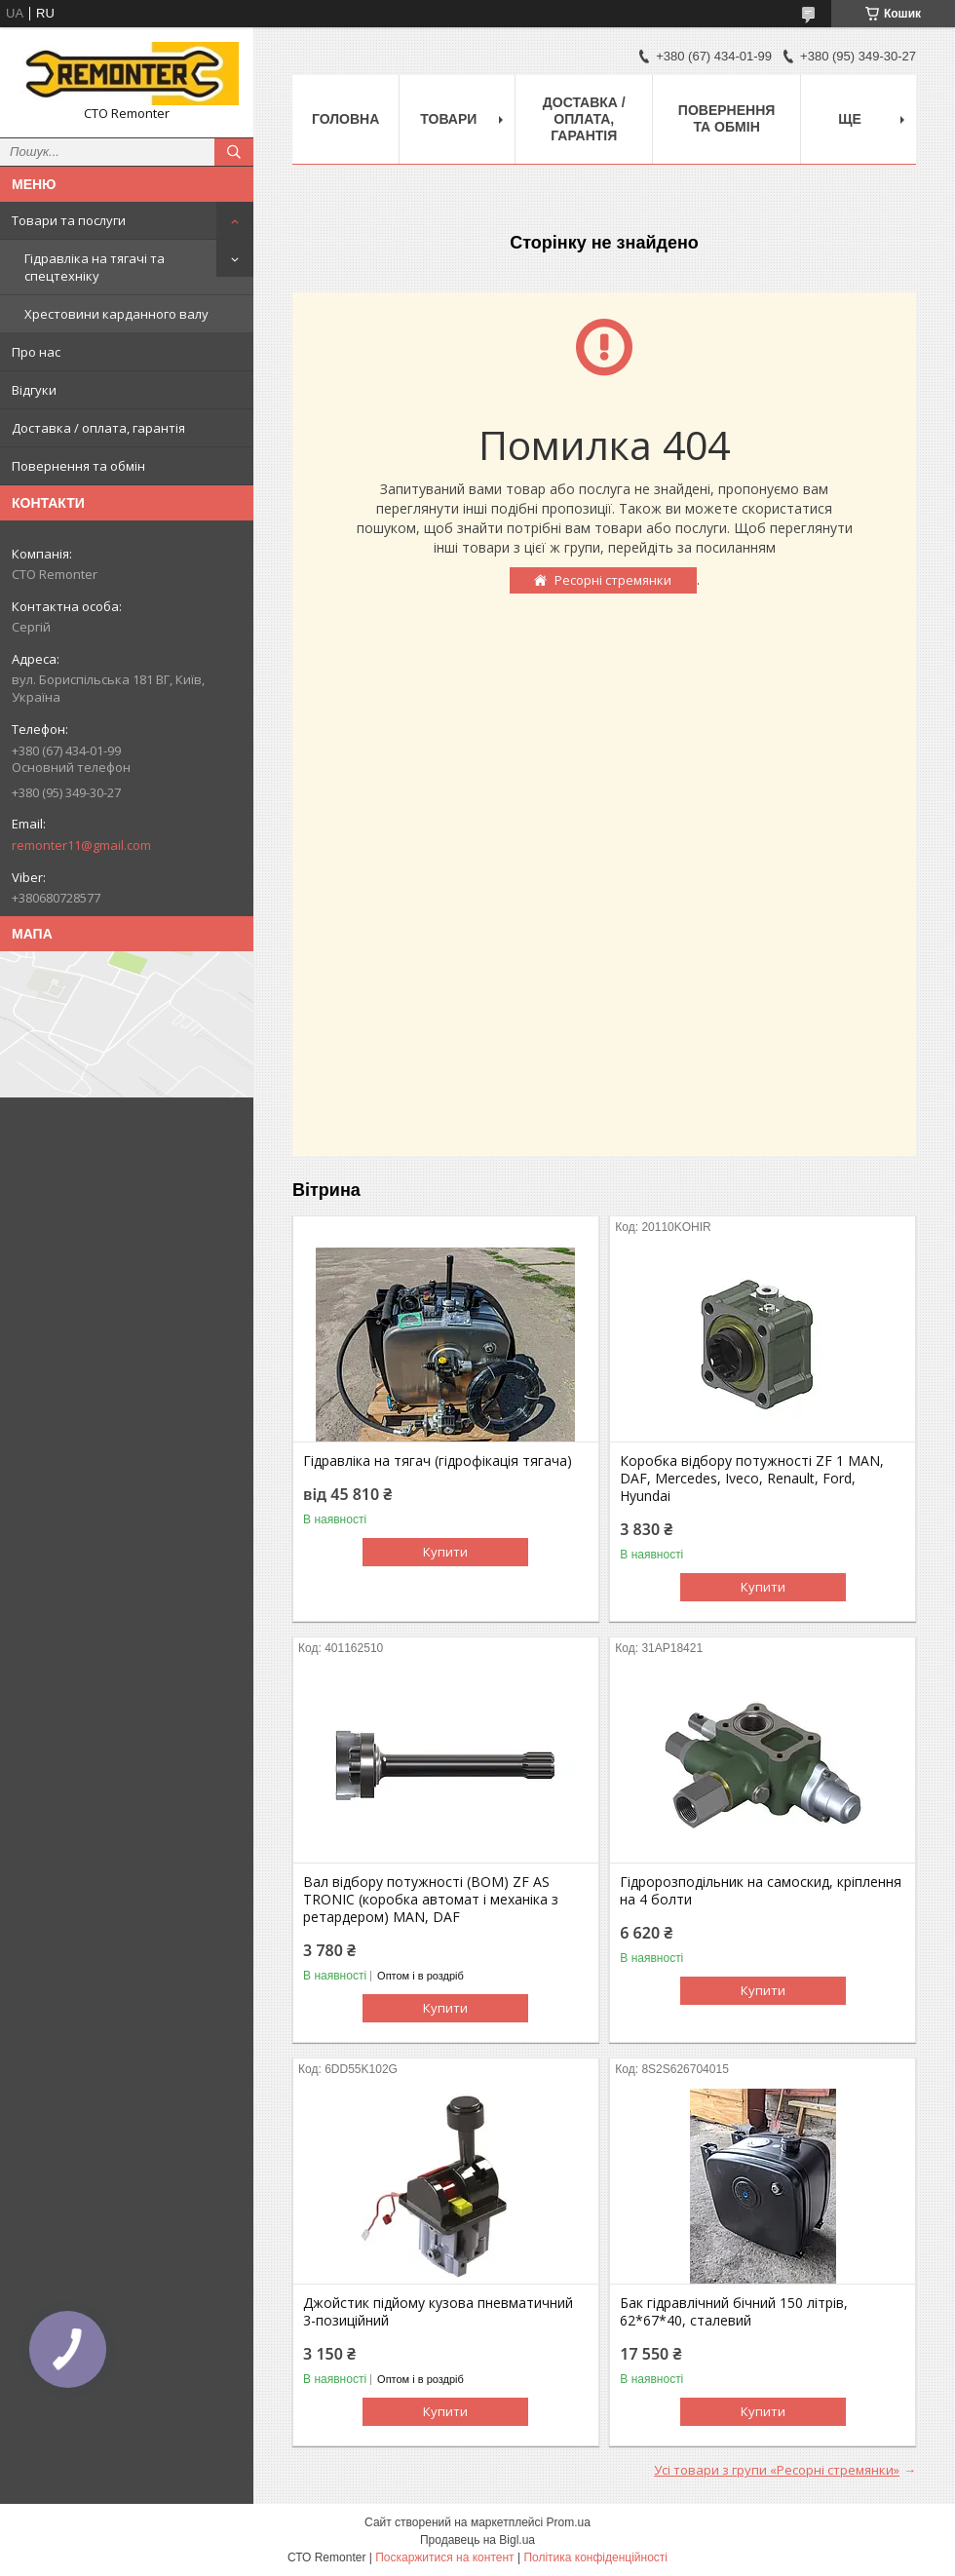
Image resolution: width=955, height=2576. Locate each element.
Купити (445, 1551)
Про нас (36, 352)
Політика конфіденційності (595, 2557)
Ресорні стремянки (612, 580)
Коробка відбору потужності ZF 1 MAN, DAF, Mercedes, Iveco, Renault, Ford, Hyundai (752, 1478)
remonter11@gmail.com (81, 845)
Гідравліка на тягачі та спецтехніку (94, 267)
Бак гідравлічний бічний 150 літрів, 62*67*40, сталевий (734, 2311)
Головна (345, 119)
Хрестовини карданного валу (116, 314)
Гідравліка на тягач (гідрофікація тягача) (437, 1461)
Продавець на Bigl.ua (477, 2540)
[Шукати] (233, 152)
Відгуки (34, 390)
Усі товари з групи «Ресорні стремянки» (776, 2470)
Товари (448, 119)
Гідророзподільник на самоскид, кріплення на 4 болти (760, 1890)
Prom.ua (569, 2522)
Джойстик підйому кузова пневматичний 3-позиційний (438, 2311)
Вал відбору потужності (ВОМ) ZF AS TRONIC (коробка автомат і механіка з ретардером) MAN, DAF (430, 1899)
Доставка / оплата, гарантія (98, 428)
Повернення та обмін (78, 466)
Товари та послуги (69, 220)
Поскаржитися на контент (444, 2557)
